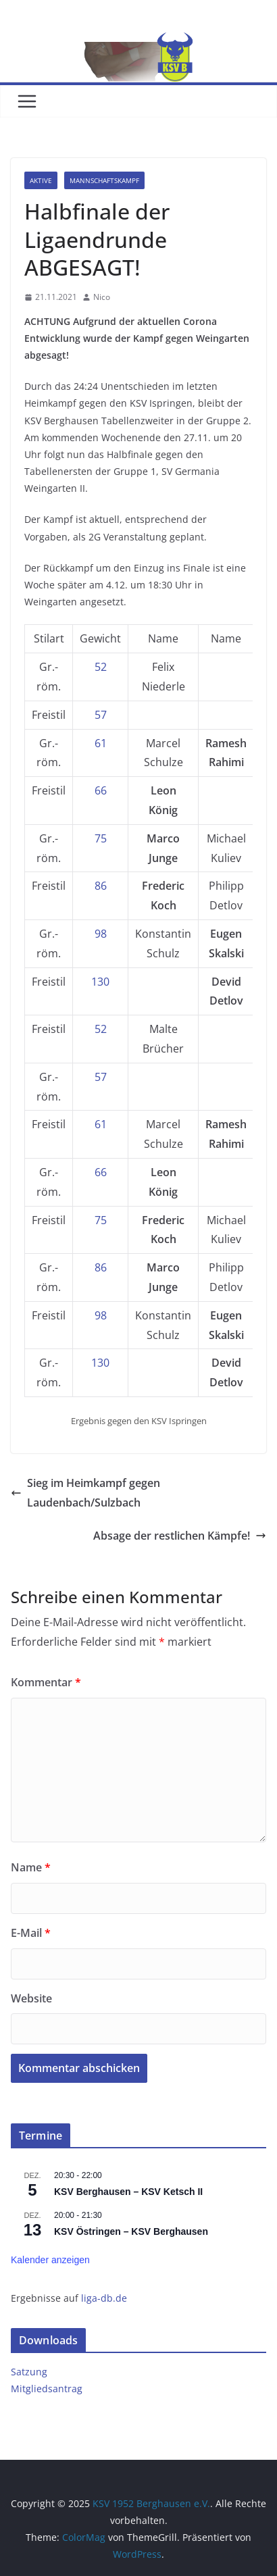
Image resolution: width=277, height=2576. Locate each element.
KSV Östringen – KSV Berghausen (131, 2231)
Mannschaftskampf (104, 180)
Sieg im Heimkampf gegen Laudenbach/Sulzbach (85, 1492)
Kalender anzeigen (50, 2259)
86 (101, 885)
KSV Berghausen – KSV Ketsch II (128, 2191)
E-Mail (31, 1932)
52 (101, 666)
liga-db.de (104, 2298)
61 (101, 743)
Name (31, 1867)
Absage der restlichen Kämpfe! (179, 1535)
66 (101, 790)
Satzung (29, 2371)
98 (101, 933)
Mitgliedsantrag (46, 2388)
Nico (101, 297)
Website (31, 1998)
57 (101, 714)
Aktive (41, 180)
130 (100, 981)
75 (101, 838)
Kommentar (46, 1682)
